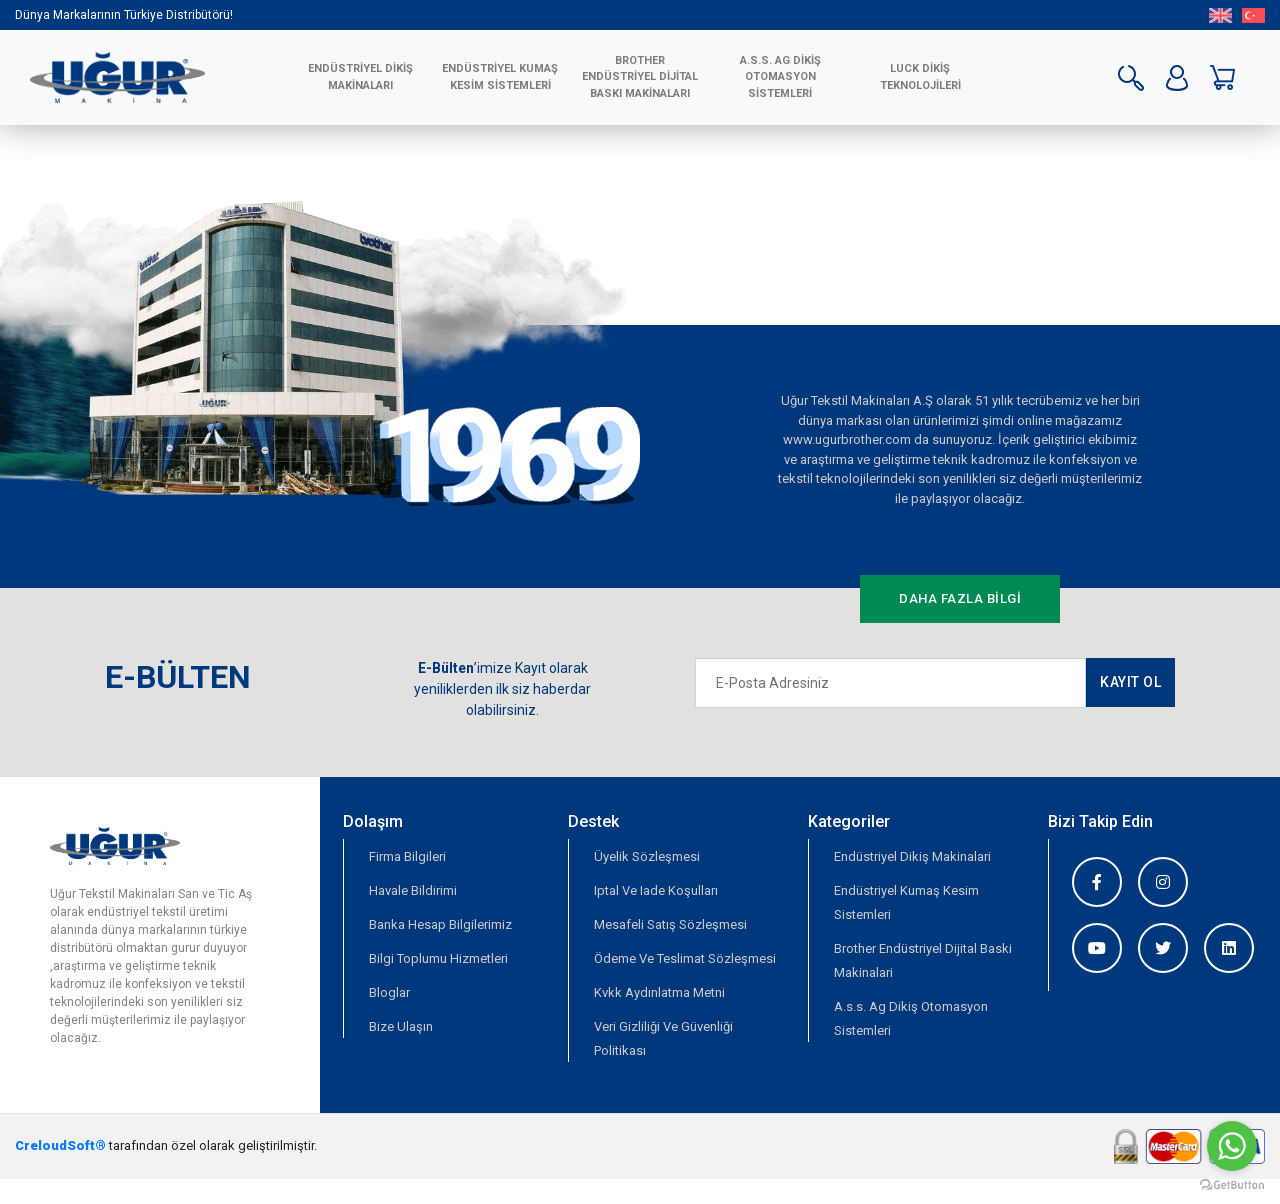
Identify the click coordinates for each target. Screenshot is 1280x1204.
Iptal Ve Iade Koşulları (656, 890)
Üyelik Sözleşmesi (647, 856)
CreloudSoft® (60, 1145)
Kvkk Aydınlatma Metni (659, 992)
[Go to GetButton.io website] (1232, 1184)
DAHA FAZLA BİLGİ (960, 598)
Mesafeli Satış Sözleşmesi (670, 924)
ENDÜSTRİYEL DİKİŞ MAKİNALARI (360, 77)
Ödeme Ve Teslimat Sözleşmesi (685, 958)
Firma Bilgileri (407, 856)
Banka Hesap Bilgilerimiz (440, 924)
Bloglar (389, 992)
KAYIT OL (1130, 682)
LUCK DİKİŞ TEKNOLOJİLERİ (920, 77)
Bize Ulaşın (401, 1026)
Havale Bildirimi (413, 890)
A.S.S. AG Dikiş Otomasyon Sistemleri (780, 77)
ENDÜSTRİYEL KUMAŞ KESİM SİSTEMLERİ (500, 77)
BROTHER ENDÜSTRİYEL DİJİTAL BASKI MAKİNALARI (640, 77)
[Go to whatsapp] (1232, 1146)
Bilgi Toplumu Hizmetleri (438, 958)
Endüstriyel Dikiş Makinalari (912, 856)
